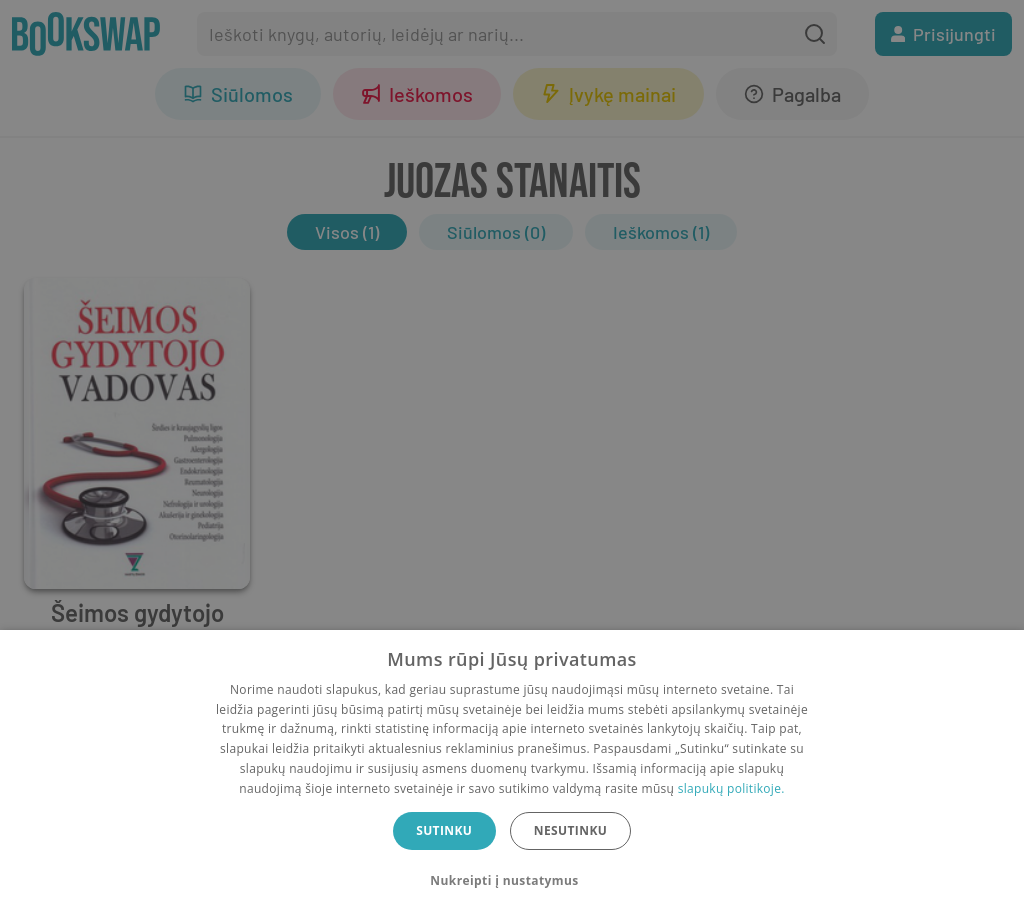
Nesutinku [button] (570, 830)
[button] (511, 881)
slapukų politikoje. (731, 788)
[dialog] (512, 775)
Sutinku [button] (444, 830)
